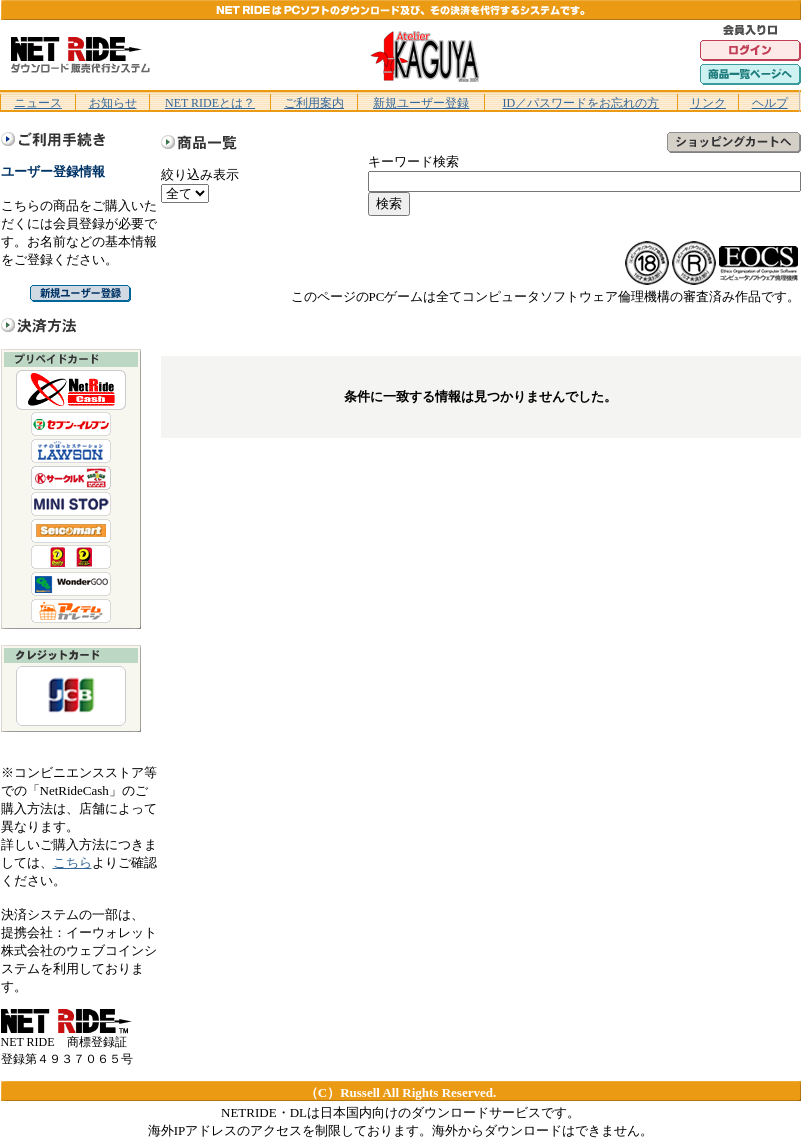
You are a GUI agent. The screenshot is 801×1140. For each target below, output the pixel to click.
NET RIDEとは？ (210, 103)
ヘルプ (770, 103)
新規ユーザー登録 (421, 103)
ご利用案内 (314, 103)
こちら (72, 862)
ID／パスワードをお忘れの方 (580, 103)
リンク (708, 103)
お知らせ (113, 103)
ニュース (38, 103)
